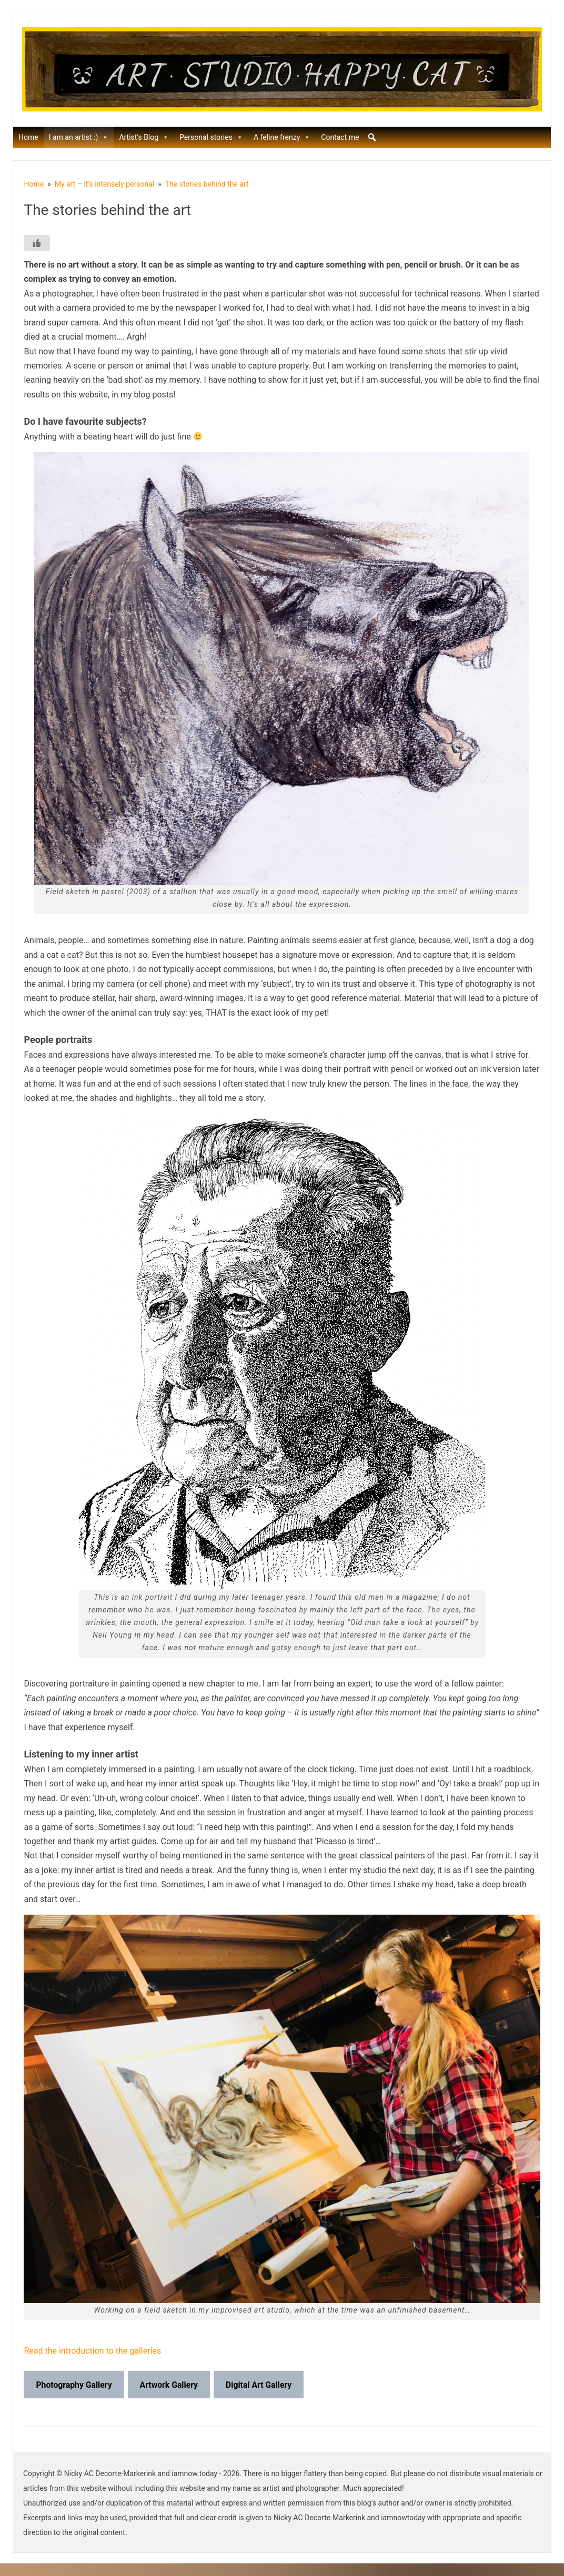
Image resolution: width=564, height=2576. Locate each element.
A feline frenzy (282, 137)
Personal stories (211, 137)
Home (28, 137)
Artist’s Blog (144, 137)
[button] (372, 137)
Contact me (340, 137)
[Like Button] (37, 243)
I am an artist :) (79, 137)
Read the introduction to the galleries (92, 2351)
